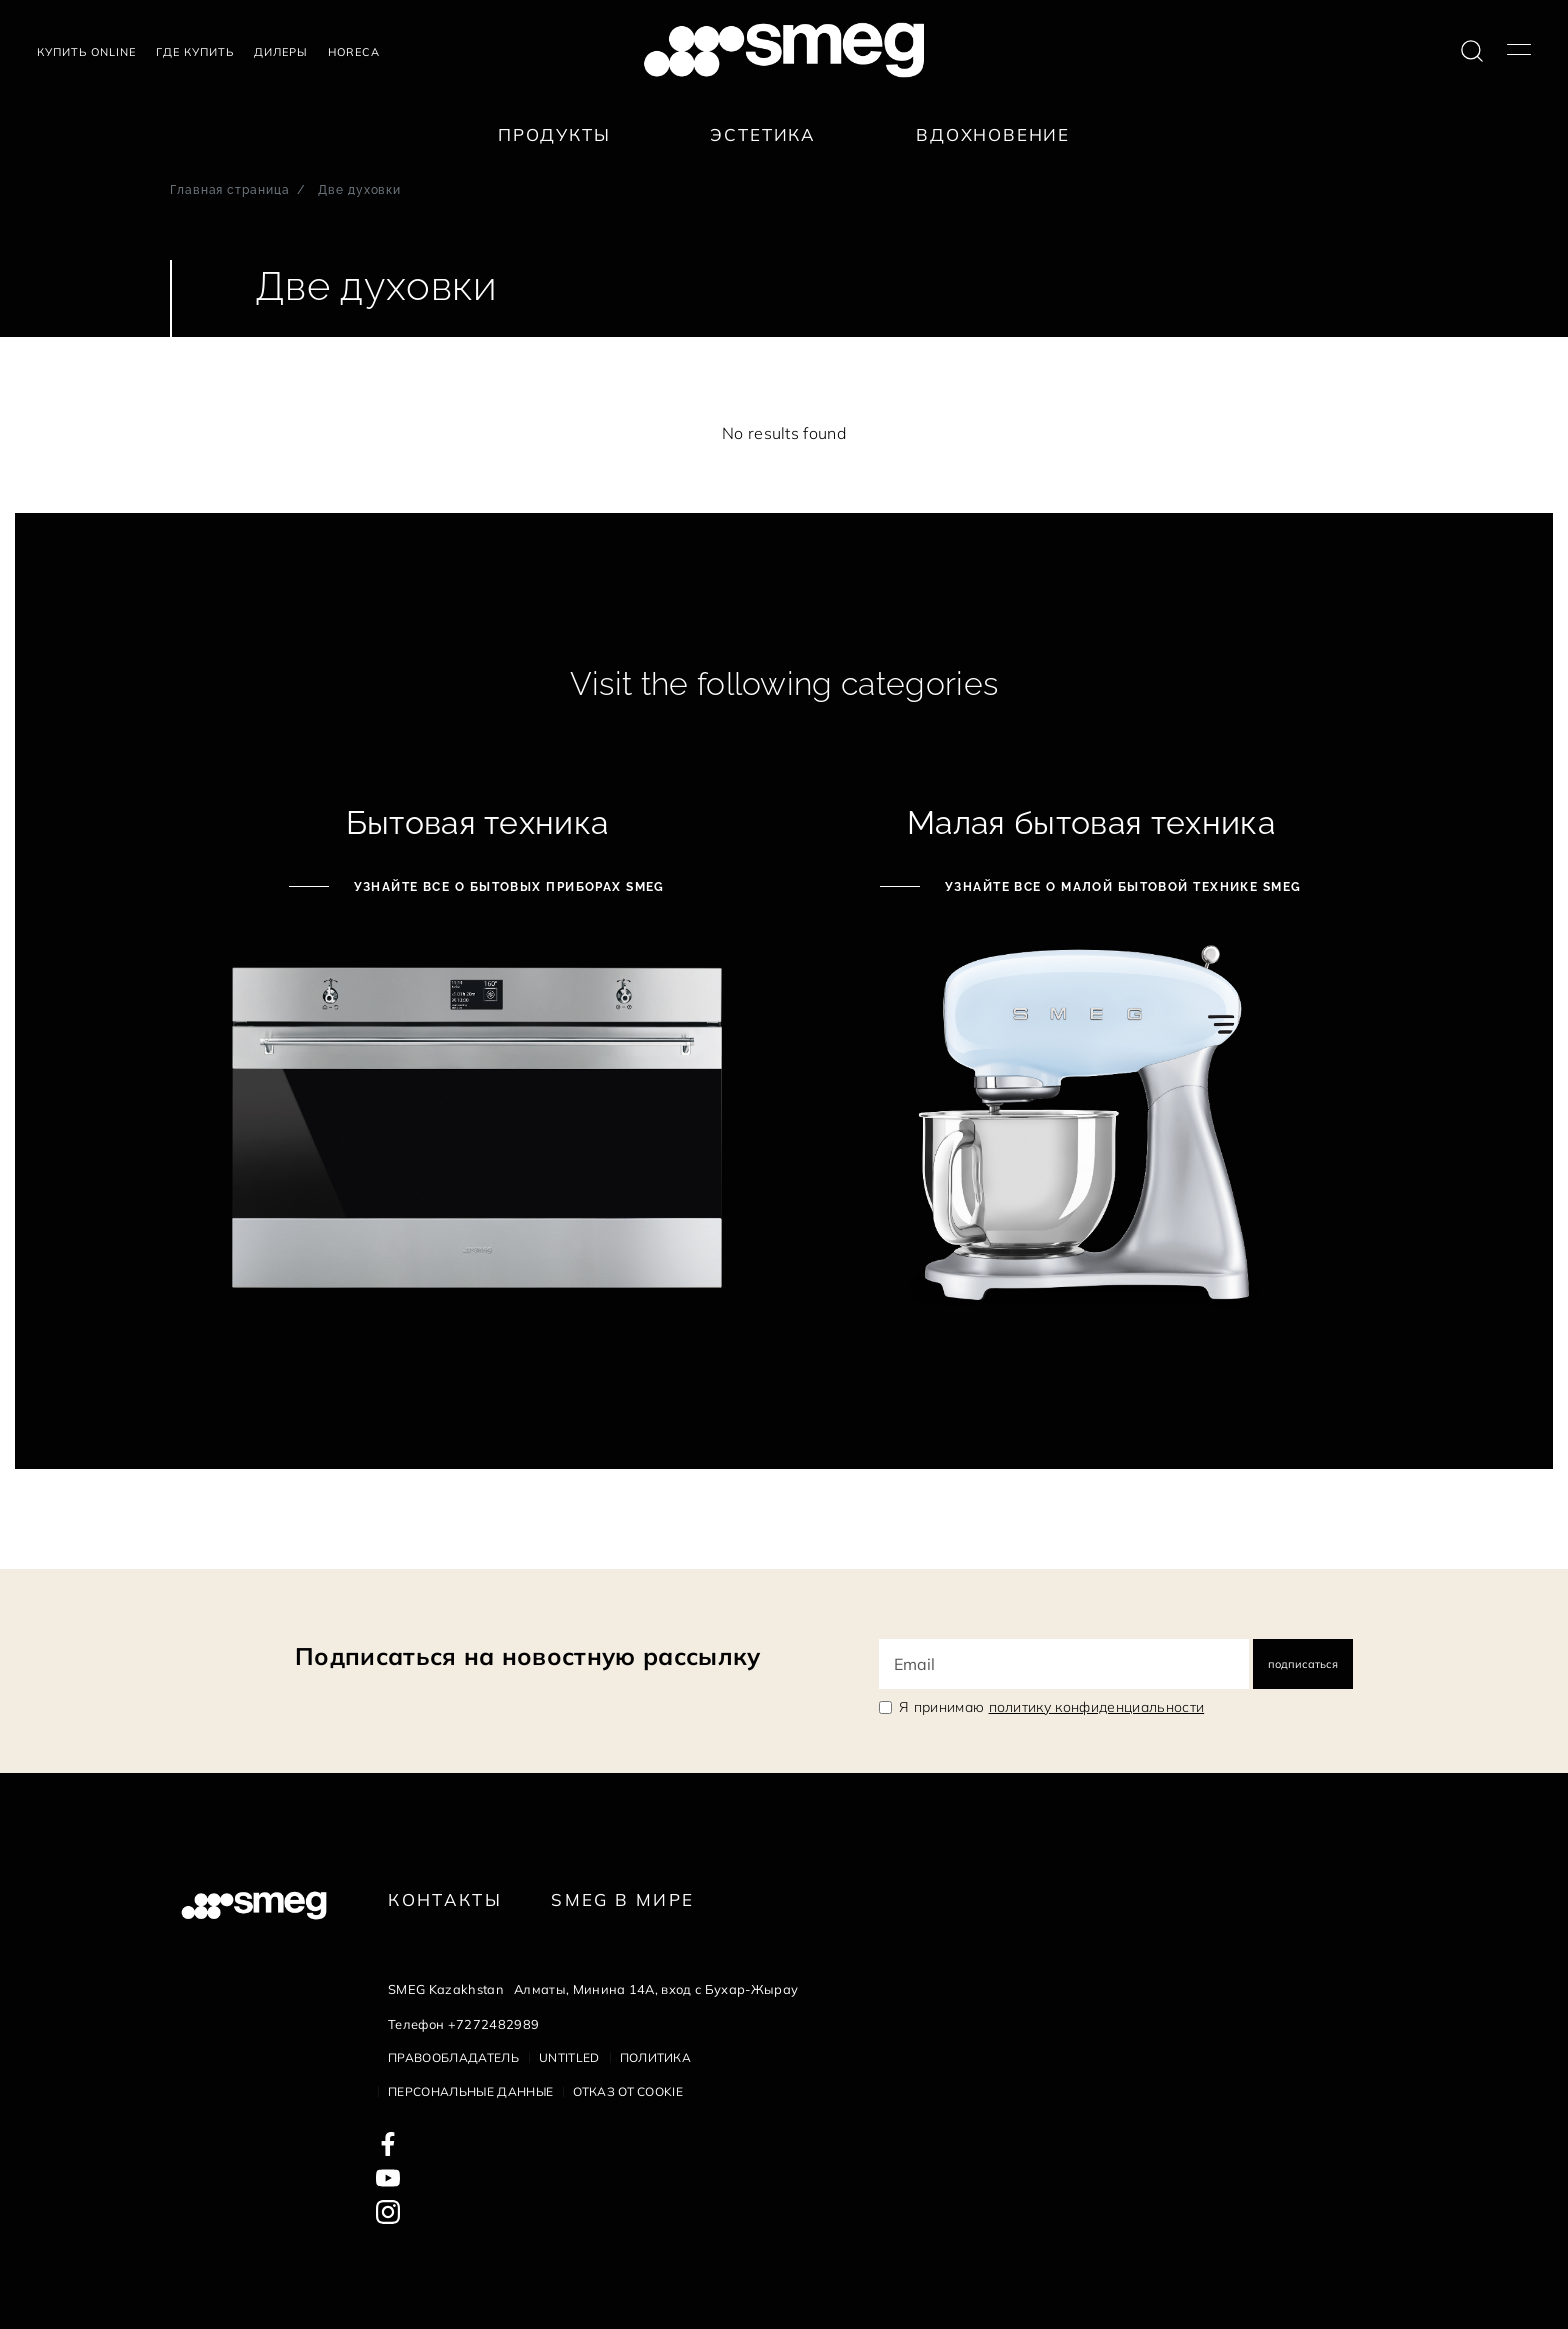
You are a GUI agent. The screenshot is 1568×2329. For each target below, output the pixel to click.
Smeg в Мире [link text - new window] (622, 1899)
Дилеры (281, 52)
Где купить (195, 52)
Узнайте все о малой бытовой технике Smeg (1120, 887)
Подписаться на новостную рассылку (528, 1656)
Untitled (569, 2057)
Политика (656, 2057)
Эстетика (763, 134)
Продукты (554, 134)
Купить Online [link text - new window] (86, 52)
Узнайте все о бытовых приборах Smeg (507, 887)
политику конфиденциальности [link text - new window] (1097, 1707)
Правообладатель (453, 2057)
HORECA (354, 52)
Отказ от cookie (628, 2091)
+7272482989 (494, 2024)
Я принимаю (1051, 1707)
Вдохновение (993, 134)
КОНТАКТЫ (445, 1899)
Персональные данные (470, 2091)
